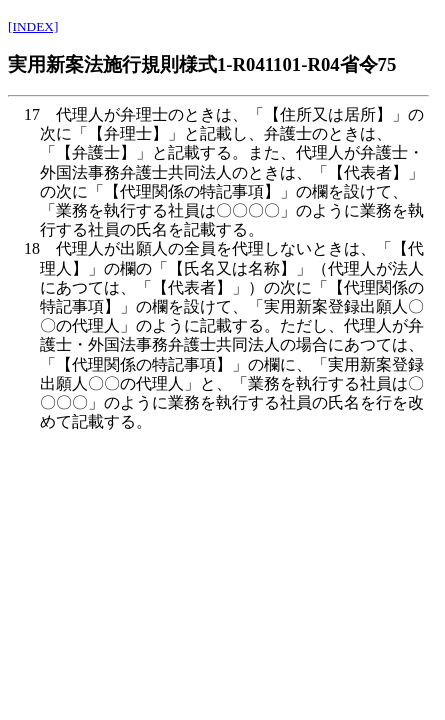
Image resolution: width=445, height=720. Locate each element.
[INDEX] (33, 26)
